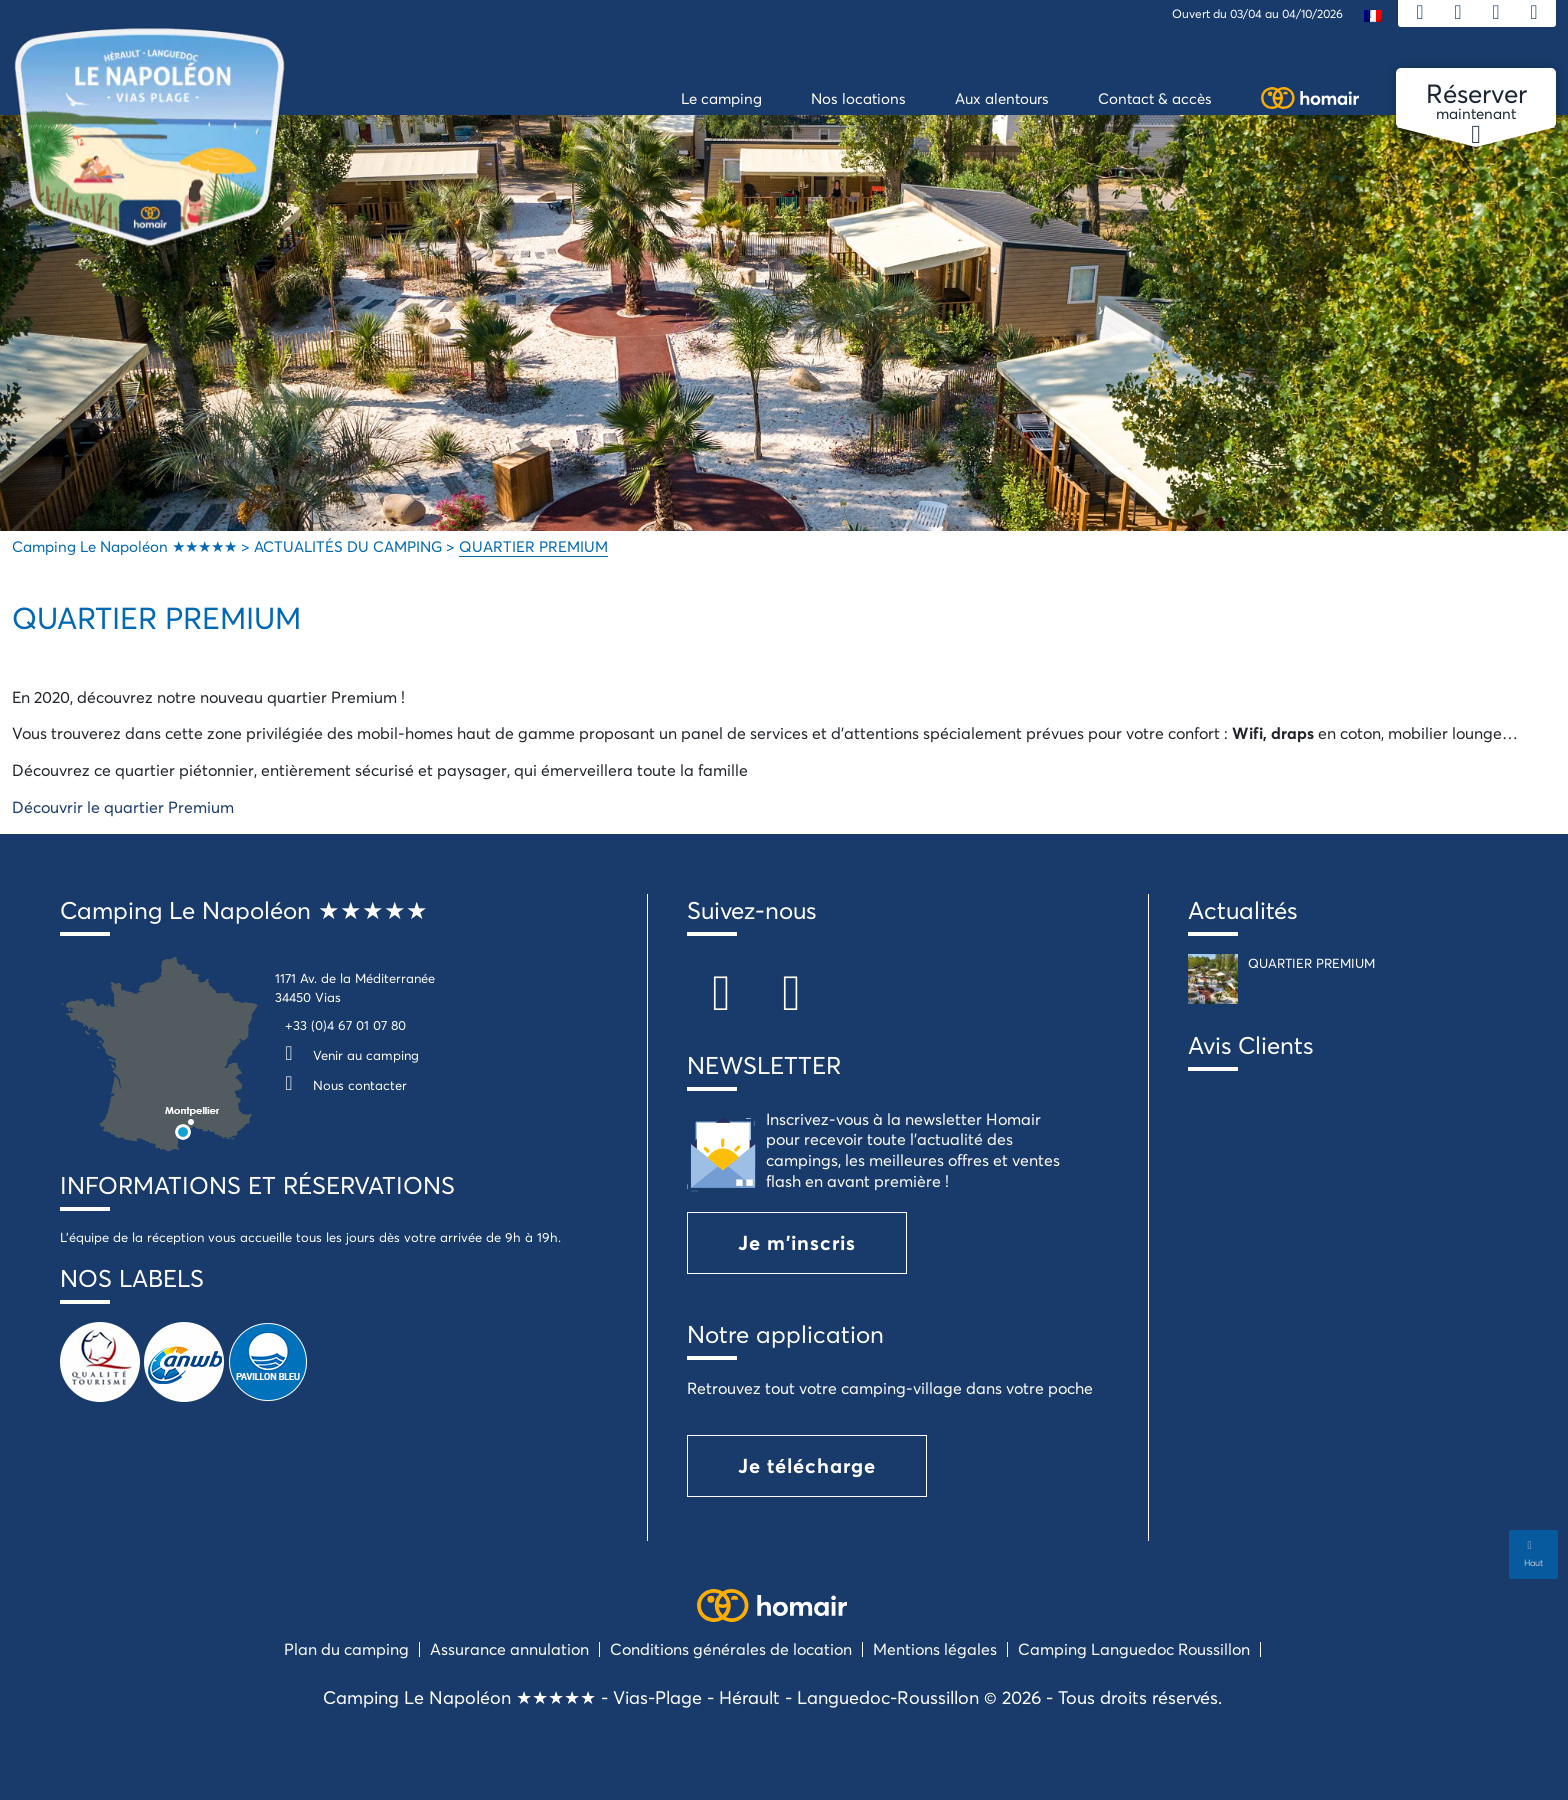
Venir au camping (347, 1055)
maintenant (1476, 102)
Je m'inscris (797, 1242)
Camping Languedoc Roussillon (1134, 1648)
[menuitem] (1373, 14)
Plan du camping (346, 1648)
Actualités (1242, 910)
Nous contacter (341, 1085)
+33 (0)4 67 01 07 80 (345, 1025)
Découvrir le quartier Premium (123, 806)
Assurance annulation (509, 1648)
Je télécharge (807, 1465)
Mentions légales (935, 1648)
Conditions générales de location (731, 1648)
